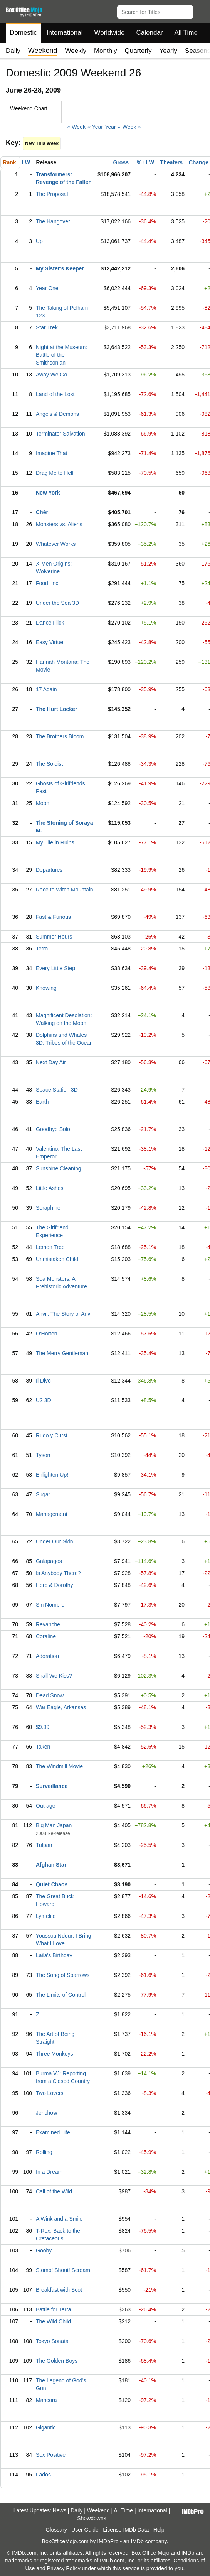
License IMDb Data (126, 2530)
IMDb (137, 2541)
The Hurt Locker (56, 709)
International (65, 32)
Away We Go (51, 374)
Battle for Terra (53, 2309)
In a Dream (49, 2172)
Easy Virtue (49, 642)
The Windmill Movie (59, 1766)
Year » (112, 127)
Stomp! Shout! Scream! (64, 2270)
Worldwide (109, 32)
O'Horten (46, 1333)
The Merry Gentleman (62, 1353)
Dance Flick (50, 623)
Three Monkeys (54, 2054)
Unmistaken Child (57, 1259)
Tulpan (44, 1845)
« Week (76, 127)
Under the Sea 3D (57, 603)
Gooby (44, 2250)
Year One (47, 288)
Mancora (46, 2400)
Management (51, 1514)
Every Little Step (55, 968)
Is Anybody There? (58, 1573)
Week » (132, 127)
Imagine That (51, 453)
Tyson (43, 1455)
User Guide (85, 2530)
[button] (200, 10)
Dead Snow (50, 1695)
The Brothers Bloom (60, 736)
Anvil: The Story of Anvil (64, 1314)
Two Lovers (50, 2093)
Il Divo (43, 1380)
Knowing (46, 988)
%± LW (145, 162)
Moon (42, 803)
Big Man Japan (54, 1825)
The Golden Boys (56, 2361)
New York (48, 493)
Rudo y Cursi (51, 1435)
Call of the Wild (54, 2191)
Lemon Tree (50, 1247)
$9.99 (42, 1727)
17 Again (46, 689)
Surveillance (52, 1786)
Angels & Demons (57, 414)
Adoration (47, 1656)
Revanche (48, 1624)
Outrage (45, 1806)
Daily (13, 50)
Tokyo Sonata (52, 2341)
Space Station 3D (57, 1090)
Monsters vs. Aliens (59, 524)
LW (26, 162)
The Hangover (53, 221)
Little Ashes (50, 1188)
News (59, 2510)
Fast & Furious (53, 917)
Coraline (46, 1636)
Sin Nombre (50, 1605)
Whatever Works (56, 544)
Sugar (43, 1494)
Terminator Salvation (60, 433)
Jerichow (46, 2113)
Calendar (149, 32)
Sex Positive (51, 2455)
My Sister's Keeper (60, 268)
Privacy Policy (64, 2568)
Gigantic (45, 2427)
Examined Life (53, 2132)
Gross (121, 162)
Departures (49, 870)
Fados (43, 2474)
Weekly (75, 50)
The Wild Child (53, 2321)
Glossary (56, 2530)
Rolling (44, 2152)
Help (159, 2530)
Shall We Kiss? (54, 1676)
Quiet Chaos (51, 1884)
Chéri (43, 512)
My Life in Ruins (55, 842)
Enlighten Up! (52, 1475)
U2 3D (43, 1400)
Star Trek (47, 327)
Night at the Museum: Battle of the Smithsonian (61, 355)
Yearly (168, 50)
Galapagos (49, 1561)
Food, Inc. (48, 583)
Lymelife (46, 1916)
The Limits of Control (61, 1995)
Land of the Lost (55, 394)
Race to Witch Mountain (64, 889)
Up (39, 241)
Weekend (98, 2510)
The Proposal (52, 194)
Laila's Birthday (54, 1955)
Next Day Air (51, 1062)
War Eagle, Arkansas (61, 1707)
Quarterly (137, 50)
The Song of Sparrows (62, 1975)
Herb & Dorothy (54, 1585)
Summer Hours (54, 937)
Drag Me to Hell (54, 473)
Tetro (42, 948)
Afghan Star (51, 1865)
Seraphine (48, 1208)
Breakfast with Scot (59, 2290)
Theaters (171, 162)
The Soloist (49, 764)
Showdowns (91, 2518)
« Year (95, 127)
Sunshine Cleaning (58, 1168)
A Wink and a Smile (59, 2219)
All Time (186, 32)
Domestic (23, 32)
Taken (43, 1747)
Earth (42, 1102)
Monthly (105, 50)
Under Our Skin (54, 1541)
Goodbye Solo (53, 1129)
